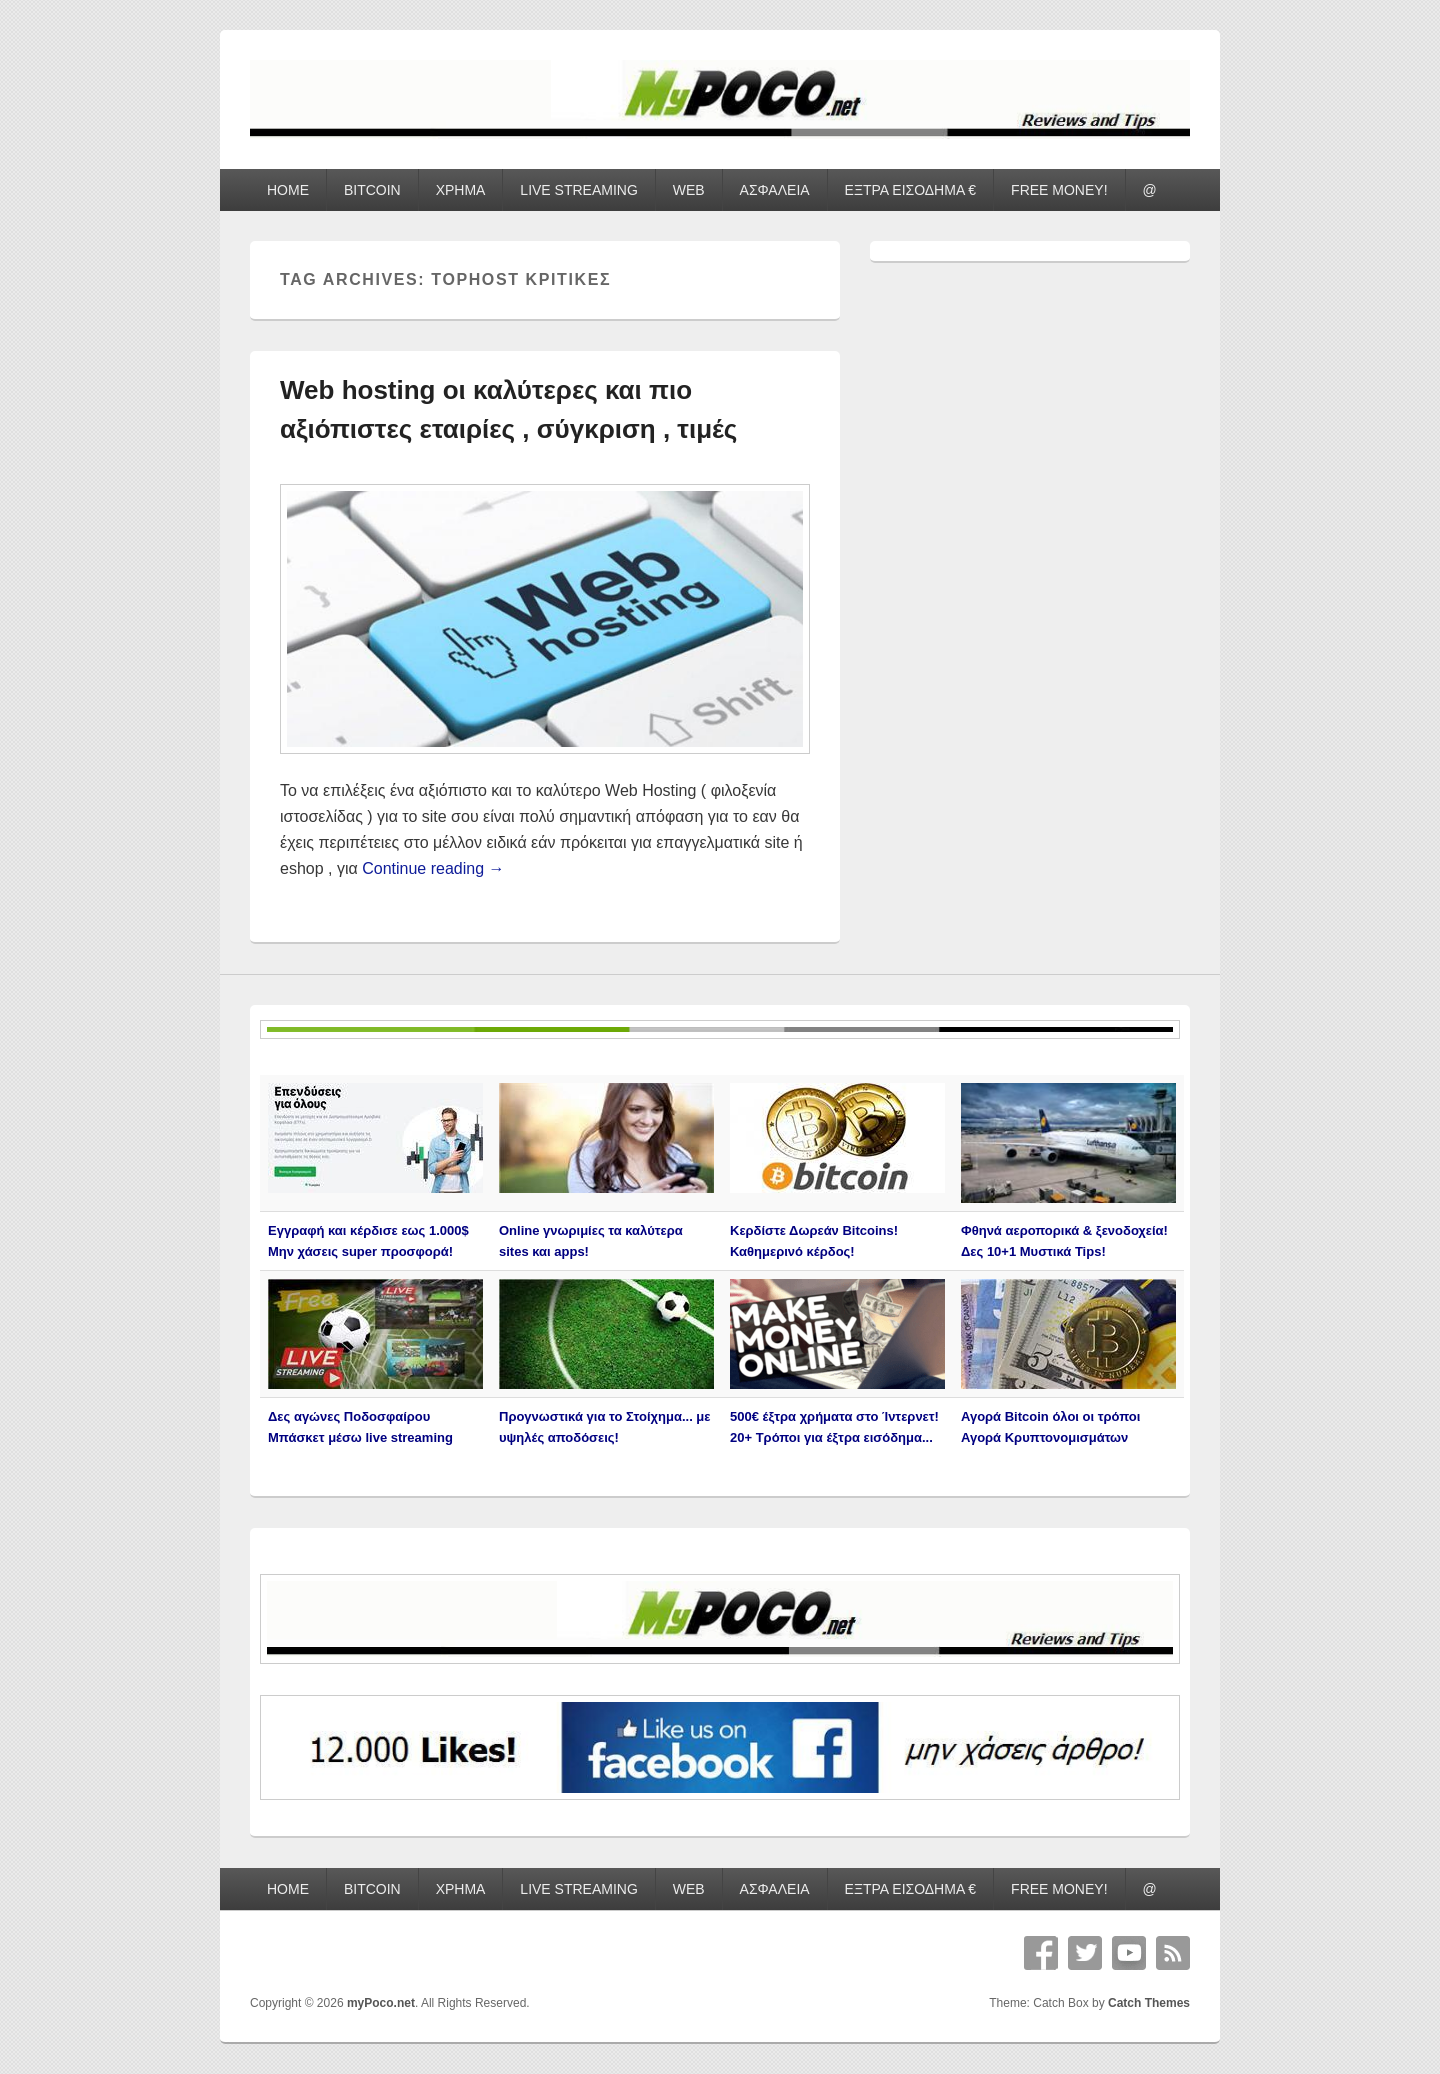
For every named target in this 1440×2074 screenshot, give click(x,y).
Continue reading (433, 868)
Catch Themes (1149, 2003)
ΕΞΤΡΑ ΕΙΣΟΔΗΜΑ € (911, 190)
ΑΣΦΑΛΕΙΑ (775, 190)
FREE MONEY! (1059, 190)
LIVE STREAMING (578, 190)
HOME (288, 190)
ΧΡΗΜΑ (461, 190)
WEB (689, 190)
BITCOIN (372, 190)
